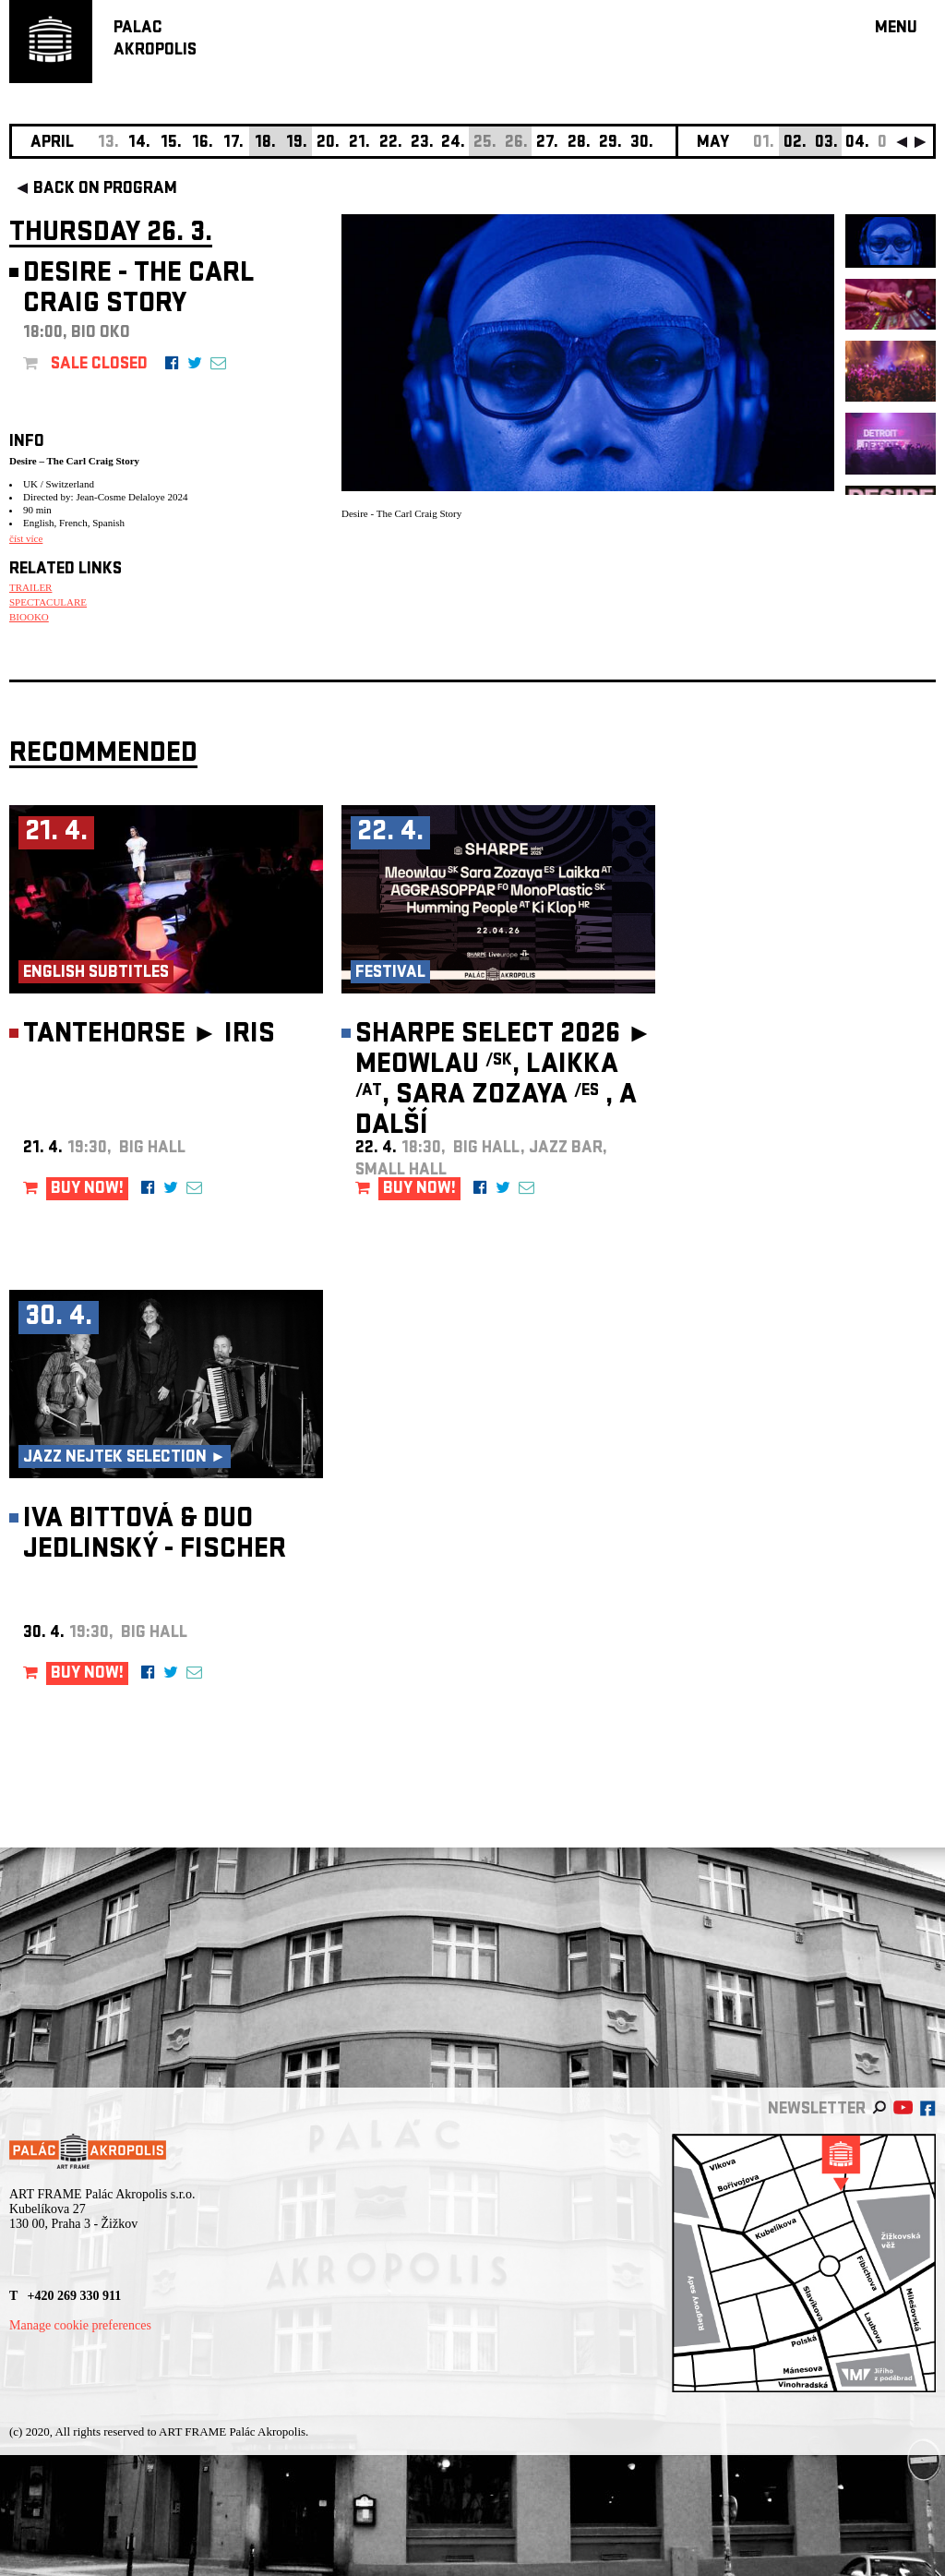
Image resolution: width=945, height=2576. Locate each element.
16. (202, 143)
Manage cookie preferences (80, 2325)
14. (139, 143)
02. (795, 143)
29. (610, 143)
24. (453, 143)
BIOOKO (29, 616)
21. (359, 143)
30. (641, 143)
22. (390, 143)
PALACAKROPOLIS (155, 40)
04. (857, 143)
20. (328, 143)
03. (826, 143)
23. (422, 143)
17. (233, 143)
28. (579, 143)
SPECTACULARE (48, 602)
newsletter (817, 2110)
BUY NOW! (87, 1189)
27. (547, 143)
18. (265, 143)
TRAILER (30, 587)
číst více (25, 538)
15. (171, 143)
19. (296, 143)
